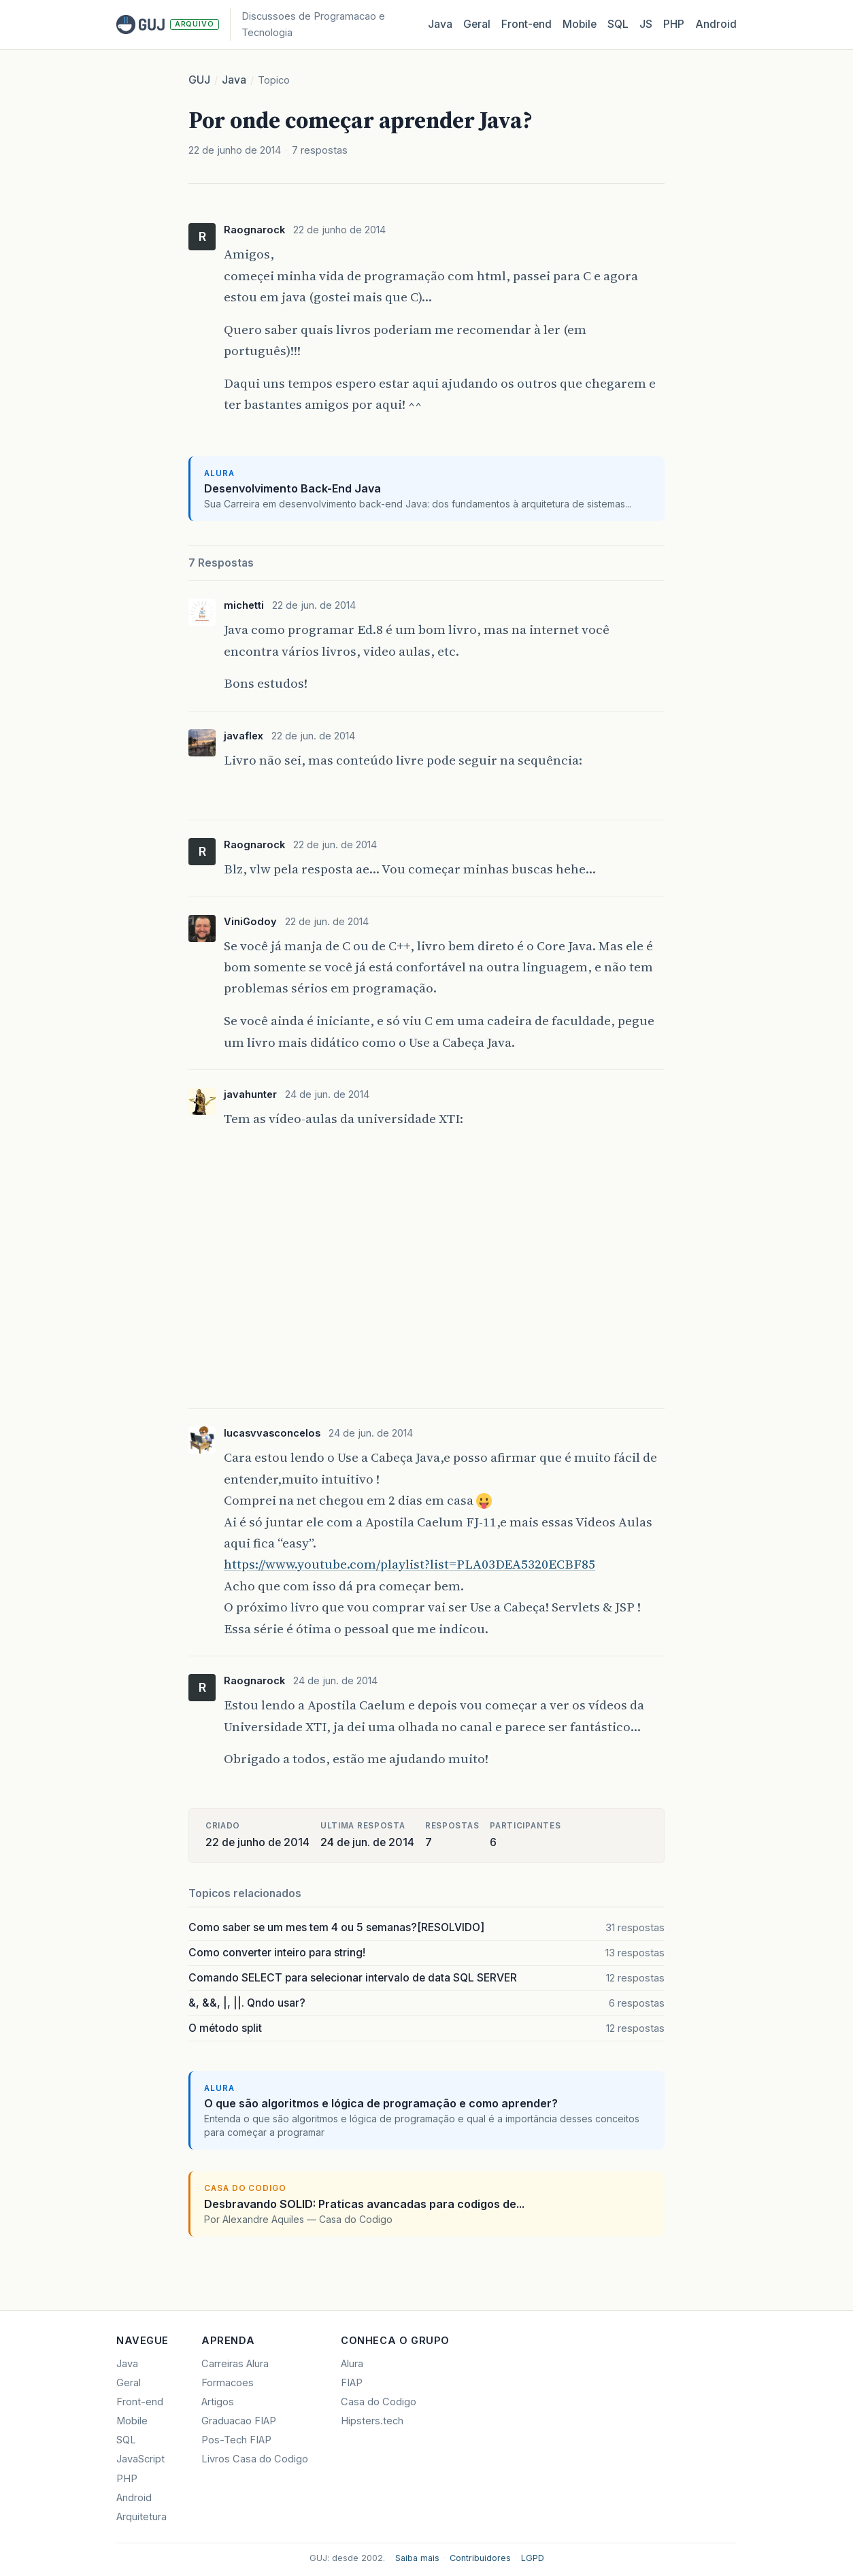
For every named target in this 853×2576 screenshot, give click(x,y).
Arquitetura (141, 2517)
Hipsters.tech (372, 2421)
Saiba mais (417, 2558)
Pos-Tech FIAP (236, 2440)
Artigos (217, 2402)
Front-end (139, 2402)
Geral (476, 24)
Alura (352, 2364)
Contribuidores (480, 2558)
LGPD (532, 2558)
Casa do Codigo (378, 2402)
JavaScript (140, 2459)
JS (645, 24)
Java (440, 24)
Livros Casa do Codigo (254, 2459)
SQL (618, 24)
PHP (673, 24)
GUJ (199, 79)
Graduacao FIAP (238, 2421)
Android (716, 24)
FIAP (352, 2383)
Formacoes (227, 2383)
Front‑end (526, 24)
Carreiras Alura (235, 2364)
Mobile (580, 24)
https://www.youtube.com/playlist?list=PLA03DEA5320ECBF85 (409, 1564)
